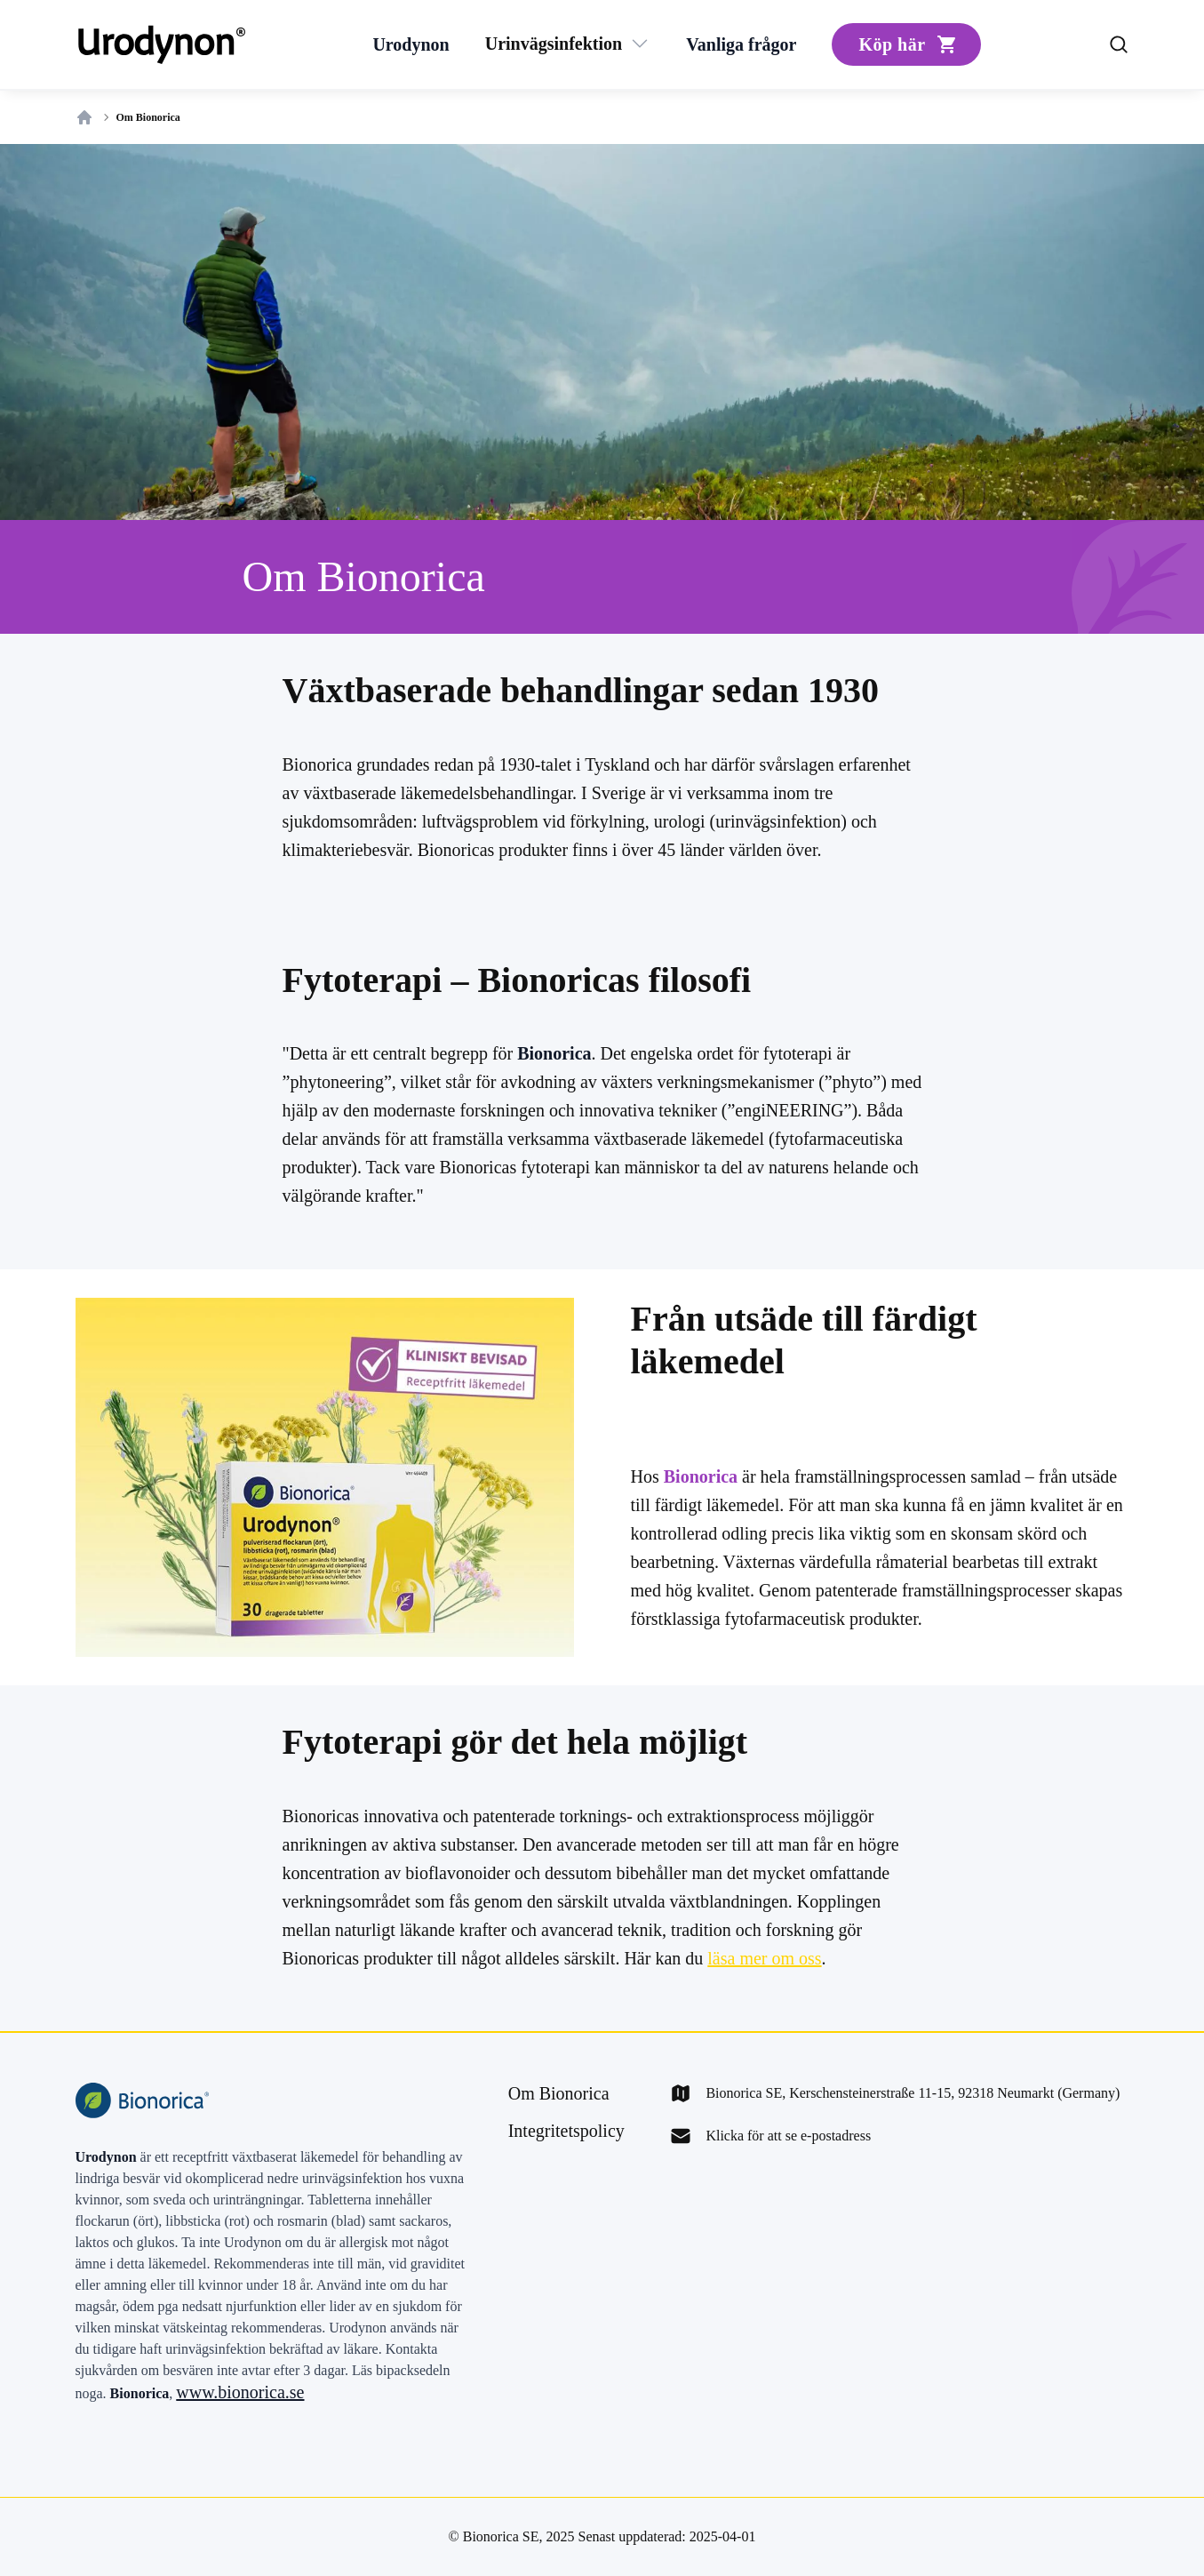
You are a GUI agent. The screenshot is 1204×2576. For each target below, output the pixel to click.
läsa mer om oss (764, 1958)
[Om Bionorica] (559, 2093)
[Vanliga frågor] (741, 44)
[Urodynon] (410, 44)
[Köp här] (906, 44)
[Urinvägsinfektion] (553, 43)
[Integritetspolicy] (566, 2130)
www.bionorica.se (240, 2392)
